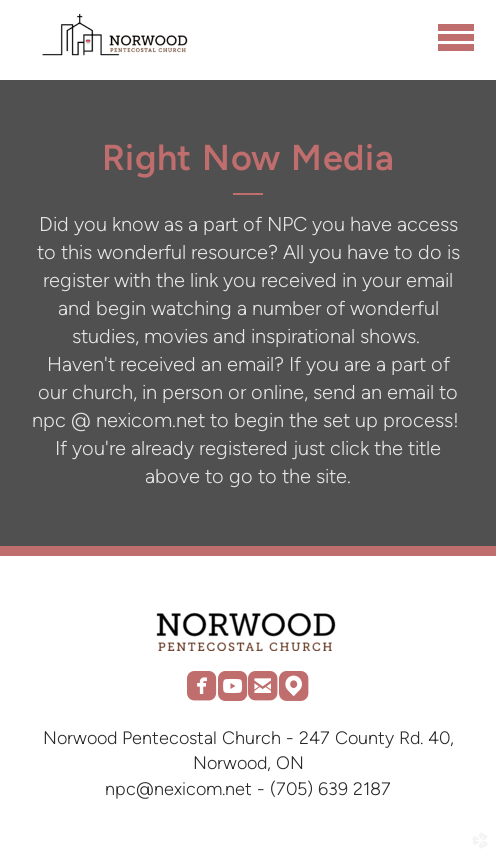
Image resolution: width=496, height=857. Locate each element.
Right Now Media (248, 157)
